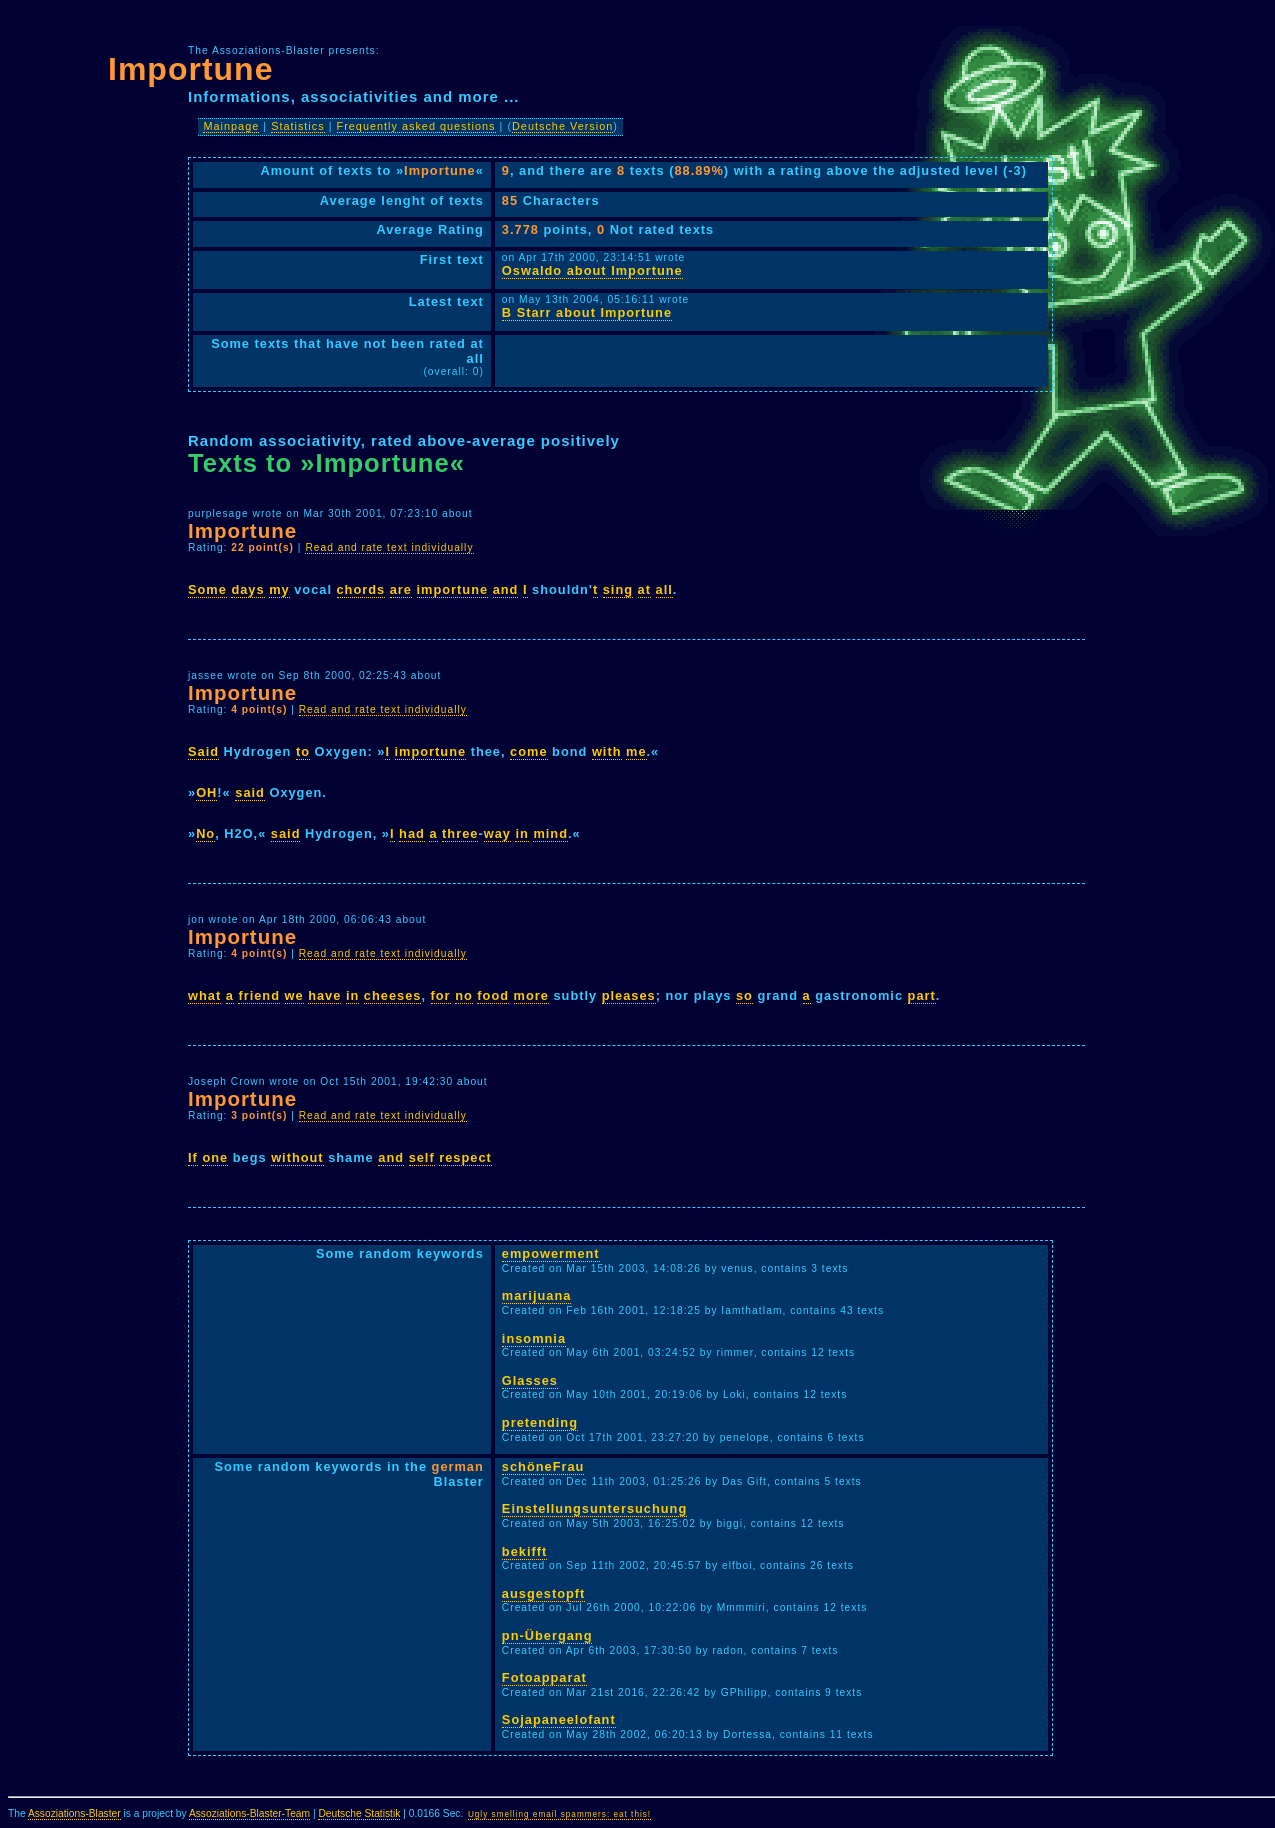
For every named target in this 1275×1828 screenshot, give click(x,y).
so (744, 995)
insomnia (534, 1338)
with (607, 751)
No (205, 833)
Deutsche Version (562, 126)
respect (465, 1157)
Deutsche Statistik (359, 1813)
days (247, 589)
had (412, 833)
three (460, 833)
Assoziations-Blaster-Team (249, 1813)
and (506, 589)
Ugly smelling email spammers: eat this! (559, 1814)
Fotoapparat (544, 1677)
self (422, 1157)
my (279, 589)
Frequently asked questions (416, 126)
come (528, 751)
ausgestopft (544, 1593)
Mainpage (231, 126)
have (324, 995)
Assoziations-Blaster (74, 1813)
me (636, 751)
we (294, 995)
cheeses (393, 995)
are (401, 589)
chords (361, 589)
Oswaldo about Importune (592, 270)
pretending (540, 1422)
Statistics (298, 126)
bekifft (524, 1551)
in (521, 833)
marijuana (536, 1295)
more (531, 995)
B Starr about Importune (587, 312)
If (193, 1157)
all (664, 589)
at (644, 589)
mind (550, 833)
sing (618, 589)
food (493, 995)
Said (203, 751)
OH (206, 792)
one (215, 1157)
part (922, 995)
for (441, 995)
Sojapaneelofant (559, 1719)
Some (207, 589)
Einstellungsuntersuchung (594, 1508)
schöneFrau (543, 1466)
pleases (629, 995)
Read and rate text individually (389, 547)
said (250, 792)
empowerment (551, 1253)
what (204, 995)
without (297, 1157)
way (497, 833)
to (303, 751)
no (464, 995)
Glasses (530, 1380)
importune (453, 589)
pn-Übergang (547, 1635)
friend (259, 995)
